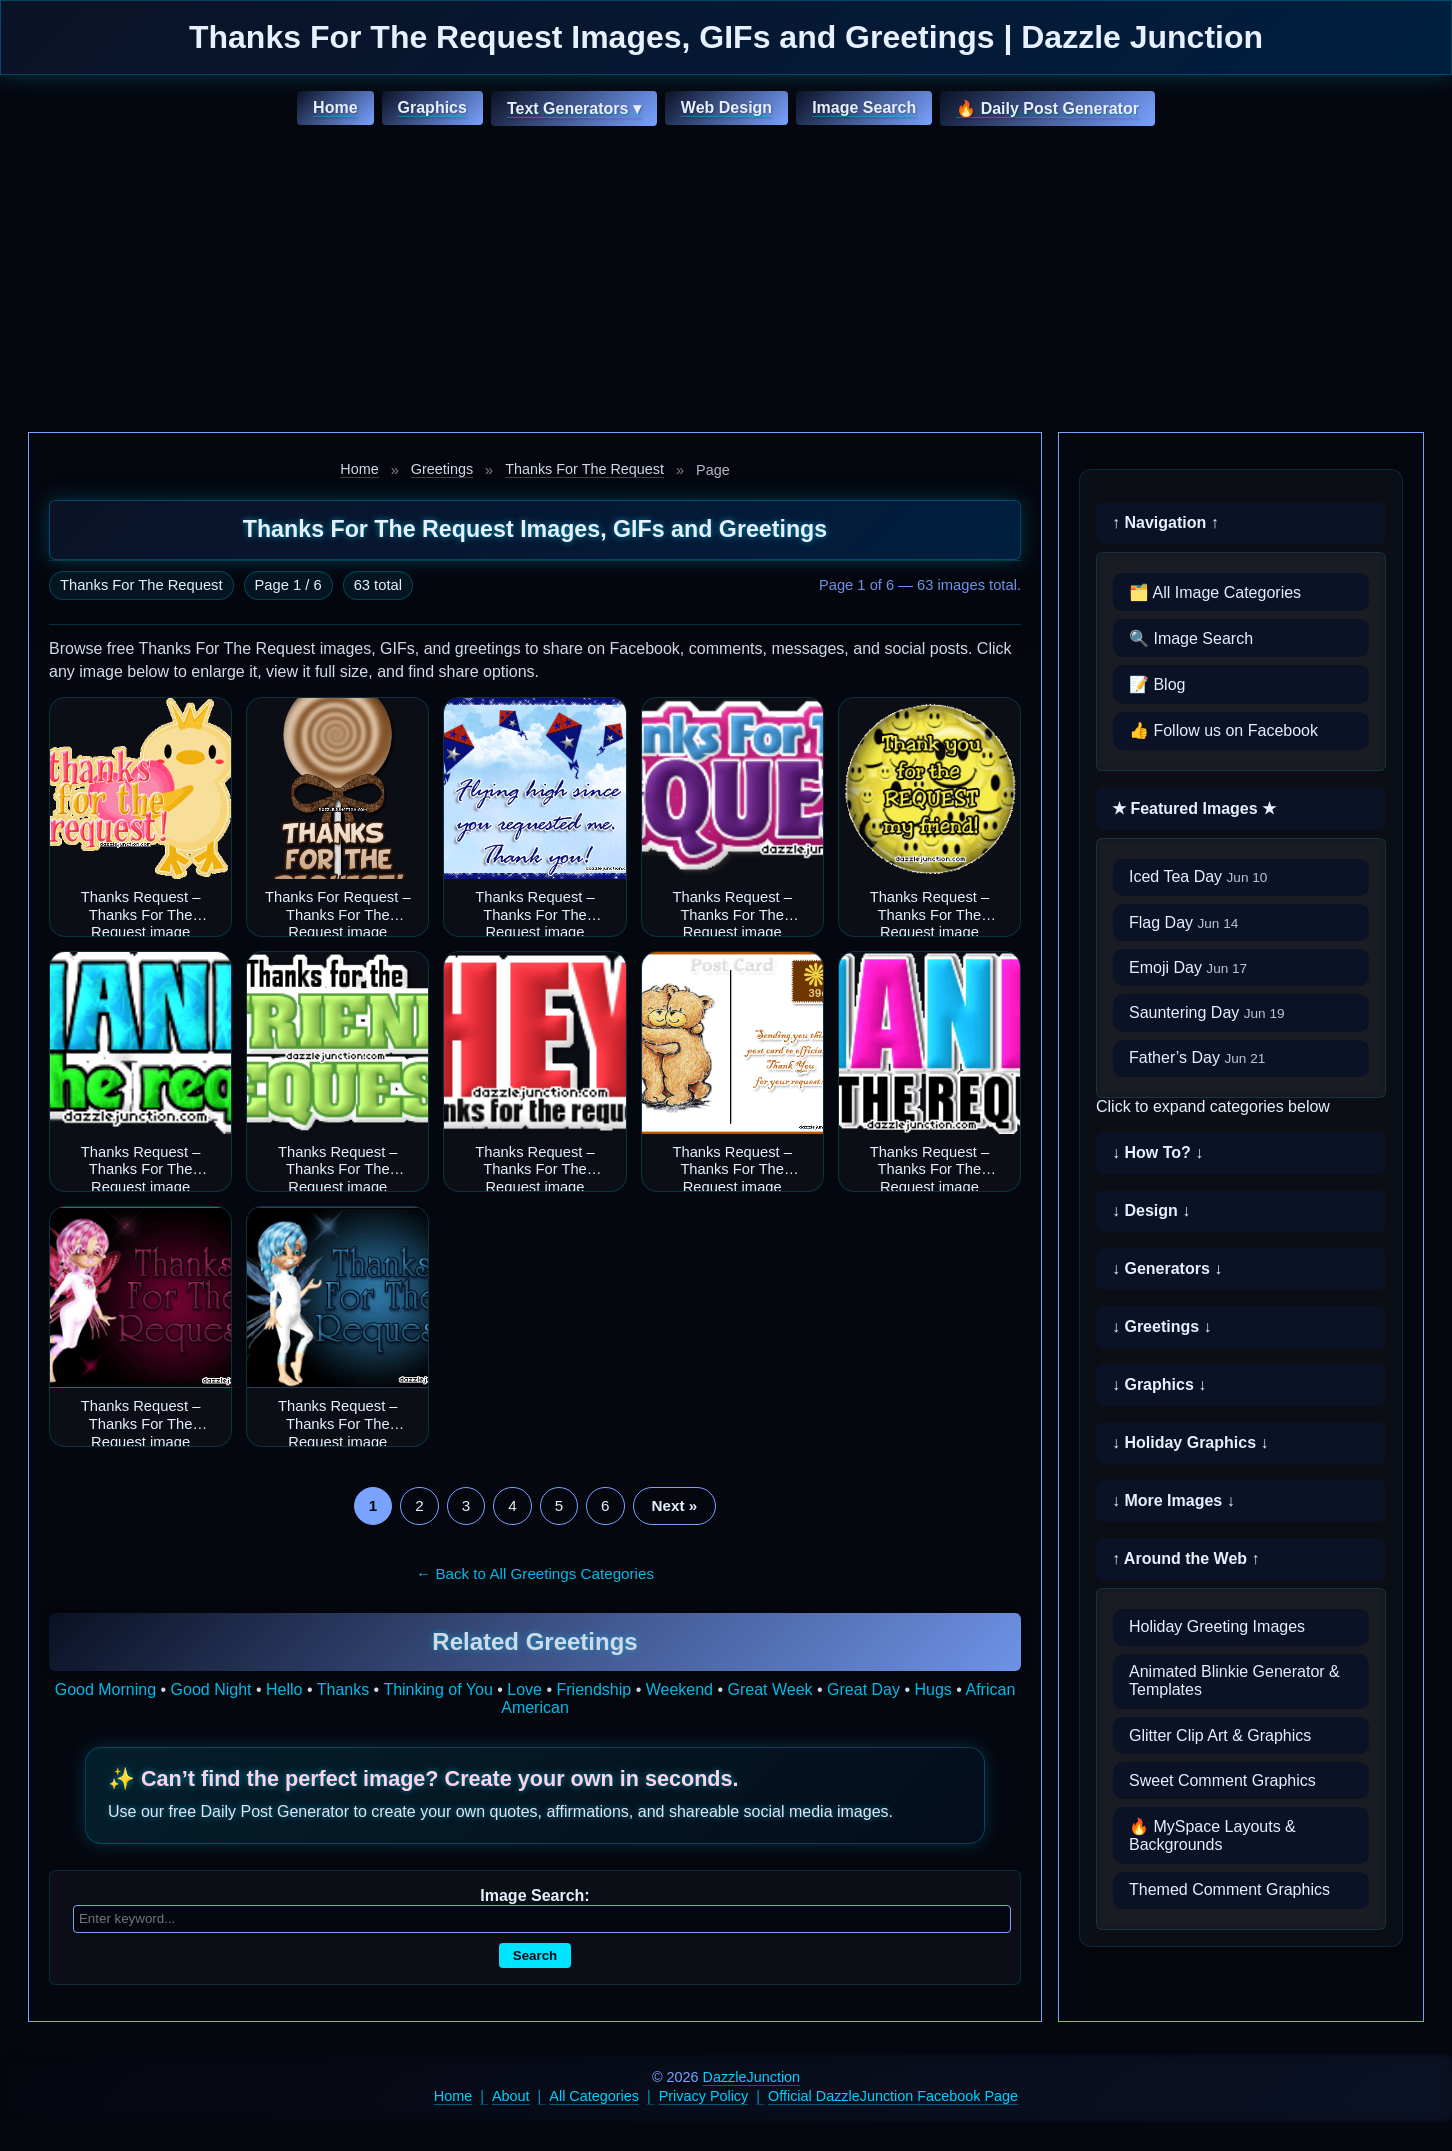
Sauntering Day (1207, 1012)
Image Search (864, 107)
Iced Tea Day (1198, 876)
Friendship (594, 1689)
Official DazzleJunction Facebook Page (893, 2096)
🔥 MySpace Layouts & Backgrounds (1212, 1835)
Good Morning (105, 1689)
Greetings (442, 469)
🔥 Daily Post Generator (1047, 108)
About (511, 2096)
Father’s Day (1197, 1057)
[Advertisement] (726, 282)
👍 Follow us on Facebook (1223, 730)
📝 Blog (1157, 684)
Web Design (726, 107)
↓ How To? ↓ (1157, 1152)
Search (535, 1955)
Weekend (679, 1689)
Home (335, 107)
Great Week (770, 1689)
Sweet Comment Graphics (1222, 1780)
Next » (675, 1505)
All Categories (594, 2096)
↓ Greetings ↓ (1162, 1326)
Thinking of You (437, 1689)
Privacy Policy (704, 2096)
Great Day (863, 1689)
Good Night (211, 1689)
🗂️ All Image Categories (1215, 592)
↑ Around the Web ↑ (1186, 1558)
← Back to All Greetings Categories (535, 1573)
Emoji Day (1188, 967)
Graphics (432, 107)
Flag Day (1183, 922)
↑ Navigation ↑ (1165, 522)
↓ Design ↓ (1151, 1210)
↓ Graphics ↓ (1159, 1384)
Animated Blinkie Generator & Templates (1234, 1680)
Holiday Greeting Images (1217, 1626)
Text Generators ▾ (574, 108)
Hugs (933, 1689)
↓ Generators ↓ (1167, 1268)
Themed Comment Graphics (1229, 1889)
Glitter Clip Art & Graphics (1220, 1735)
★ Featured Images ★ (1194, 808)
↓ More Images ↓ (1173, 1500)
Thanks (343, 1689)
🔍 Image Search (1191, 638)
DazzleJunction (752, 2077)
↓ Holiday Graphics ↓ (1190, 1442)
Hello (284, 1689)
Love (524, 1689)
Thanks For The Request (584, 469)
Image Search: (534, 1895)
